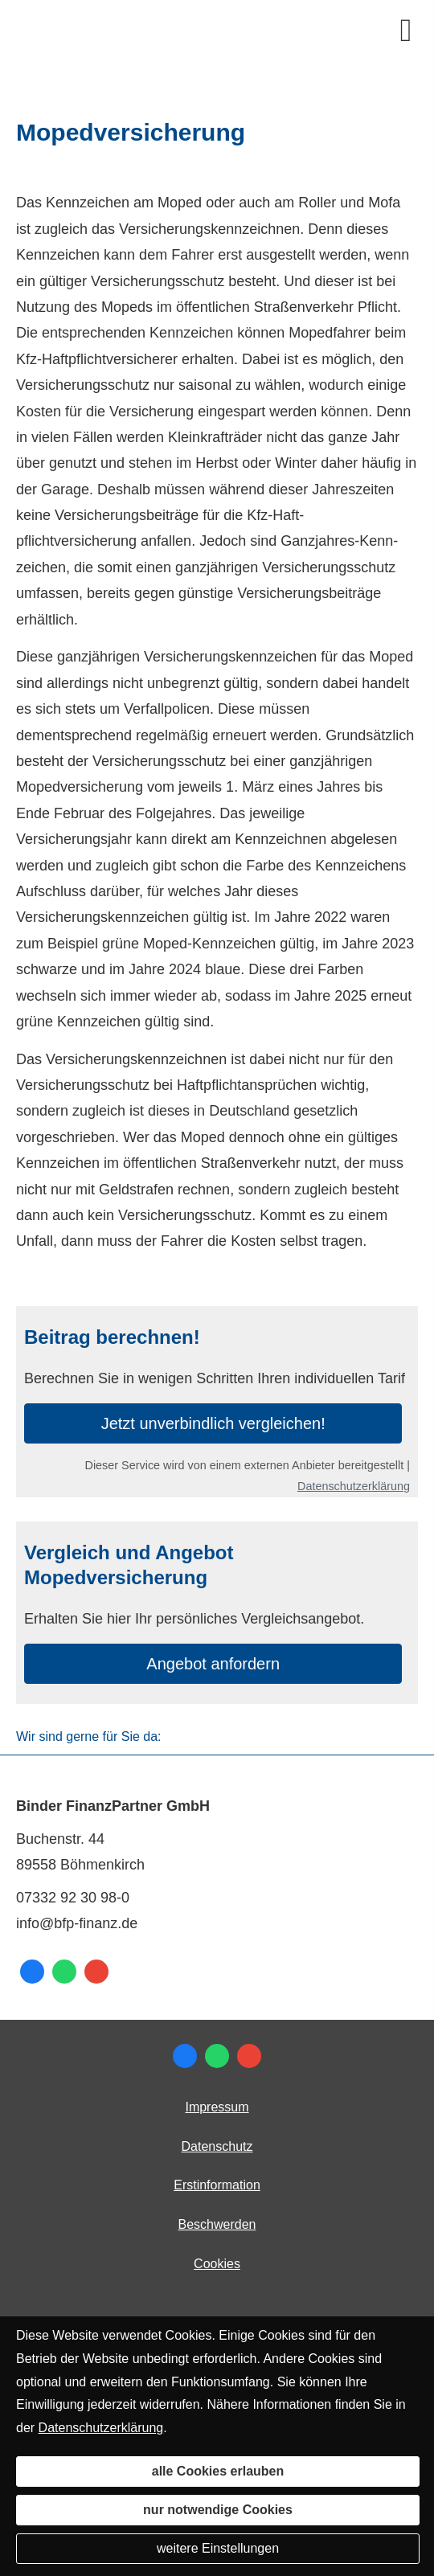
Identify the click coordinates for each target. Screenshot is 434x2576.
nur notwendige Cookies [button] (218, 2510)
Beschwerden (217, 2224)
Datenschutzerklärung (353, 1486)
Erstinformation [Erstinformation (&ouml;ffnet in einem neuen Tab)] (217, 2185)
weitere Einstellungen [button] (218, 2548)
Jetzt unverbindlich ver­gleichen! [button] (213, 1423)
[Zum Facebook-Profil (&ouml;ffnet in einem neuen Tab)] (32, 1972)
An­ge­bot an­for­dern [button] (213, 1664)
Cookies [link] (217, 2264)
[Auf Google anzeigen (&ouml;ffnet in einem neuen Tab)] (96, 1972)
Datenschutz (217, 2146)
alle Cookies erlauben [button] (218, 2471)
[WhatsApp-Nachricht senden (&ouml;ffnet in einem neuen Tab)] (64, 1972)
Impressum (216, 2107)
